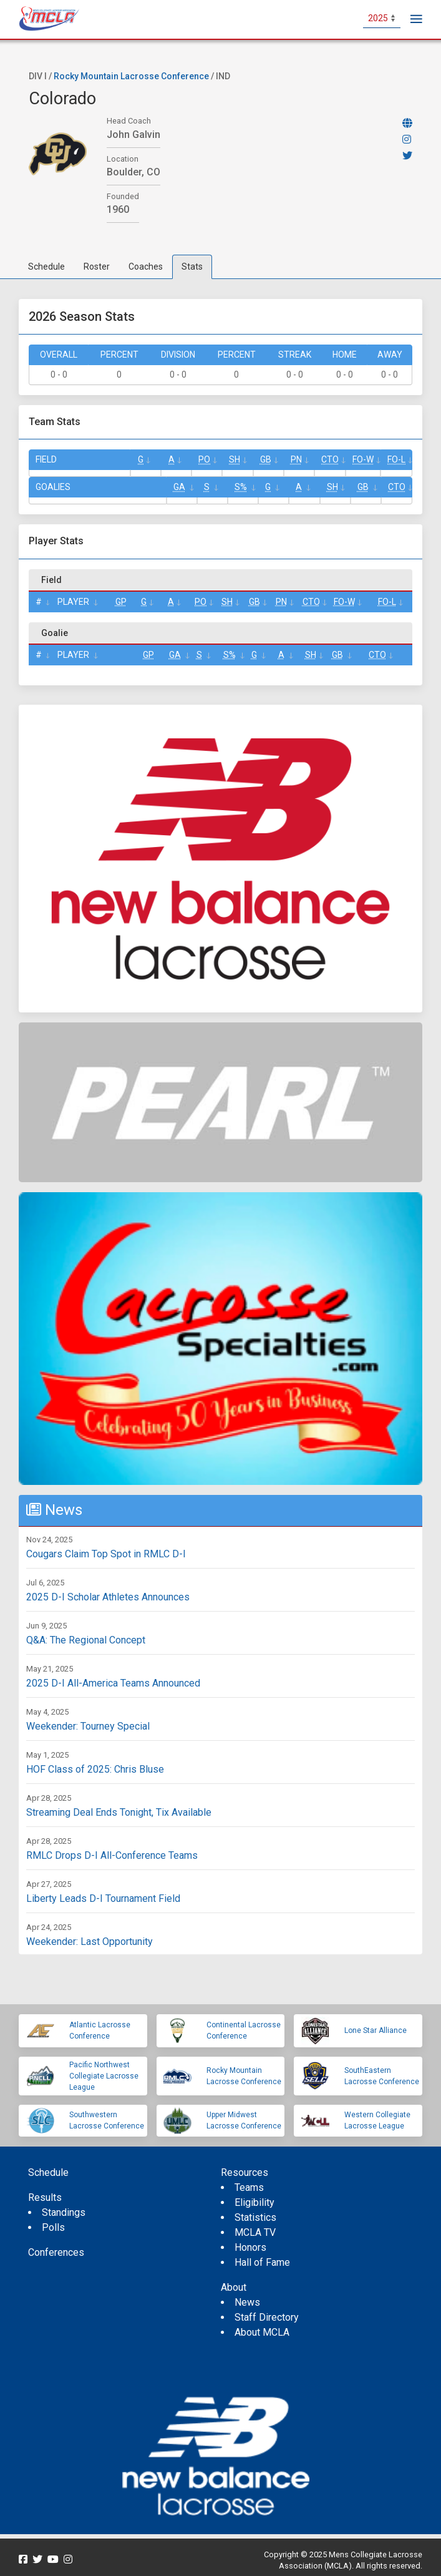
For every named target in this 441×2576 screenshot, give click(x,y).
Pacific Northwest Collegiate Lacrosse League (103, 2076)
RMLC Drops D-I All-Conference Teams (112, 1855)
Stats (192, 267)
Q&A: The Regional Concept (85, 1640)
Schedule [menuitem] (48, 2172)
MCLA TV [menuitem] (255, 2232)
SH (234, 459)
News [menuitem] (247, 2302)
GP (121, 602)
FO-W (363, 459)
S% (241, 487)
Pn (296, 459)
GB (265, 459)
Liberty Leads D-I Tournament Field (103, 1898)
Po (204, 459)
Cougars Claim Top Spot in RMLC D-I (106, 1554)
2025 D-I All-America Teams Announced (113, 1683)
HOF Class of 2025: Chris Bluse (95, 1769)
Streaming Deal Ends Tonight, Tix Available (118, 1812)
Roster (97, 267)
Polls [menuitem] (53, 2227)
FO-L (396, 459)
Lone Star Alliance (375, 2030)
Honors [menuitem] (250, 2247)
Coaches (145, 267)
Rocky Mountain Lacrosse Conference (131, 76)
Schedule (46, 267)
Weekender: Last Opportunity (89, 1941)
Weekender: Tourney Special (88, 1726)
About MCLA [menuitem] (262, 2332)
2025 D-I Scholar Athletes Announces (108, 1597)
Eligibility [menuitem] (254, 2202)
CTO (330, 459)
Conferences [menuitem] (56, 2252)
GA (179, 487)
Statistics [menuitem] (255, 2217)
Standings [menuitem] (63, 2212)
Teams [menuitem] (249, 2187)
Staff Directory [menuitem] (267, 2317)
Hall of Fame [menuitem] (262, 2262)
